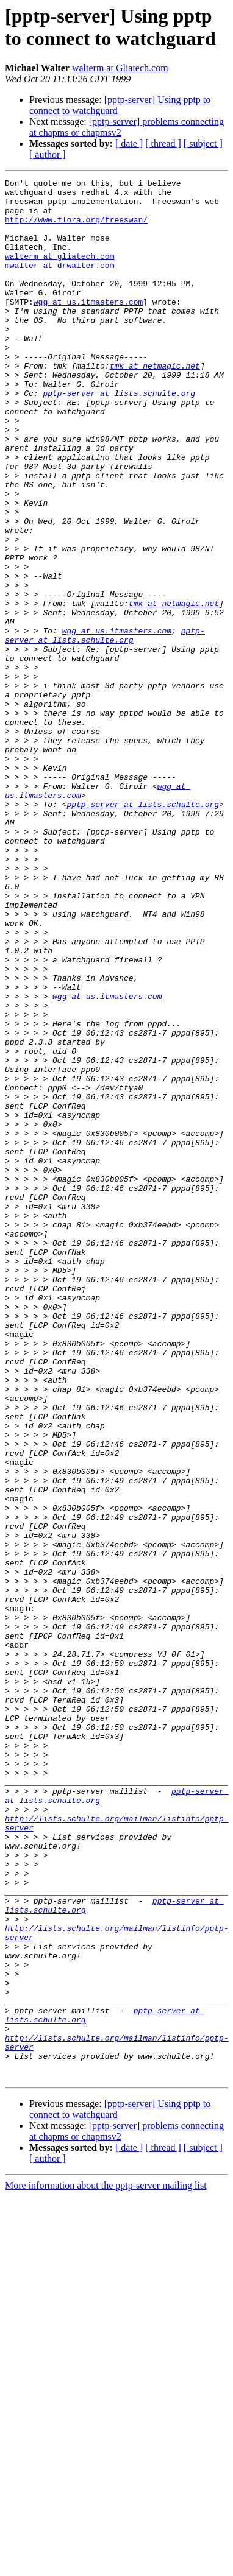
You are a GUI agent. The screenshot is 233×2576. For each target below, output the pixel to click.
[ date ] (129, 143)
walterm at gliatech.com (59, 272)
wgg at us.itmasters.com (88, 327)
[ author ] (47, 154)
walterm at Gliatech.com (120, 68)
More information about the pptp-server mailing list (106, 2565)
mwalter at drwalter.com (59, 283)
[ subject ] (203, 143)
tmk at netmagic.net (155, 403)
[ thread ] (163, 143)
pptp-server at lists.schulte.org (119, 436)
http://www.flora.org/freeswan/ (76, 228)
